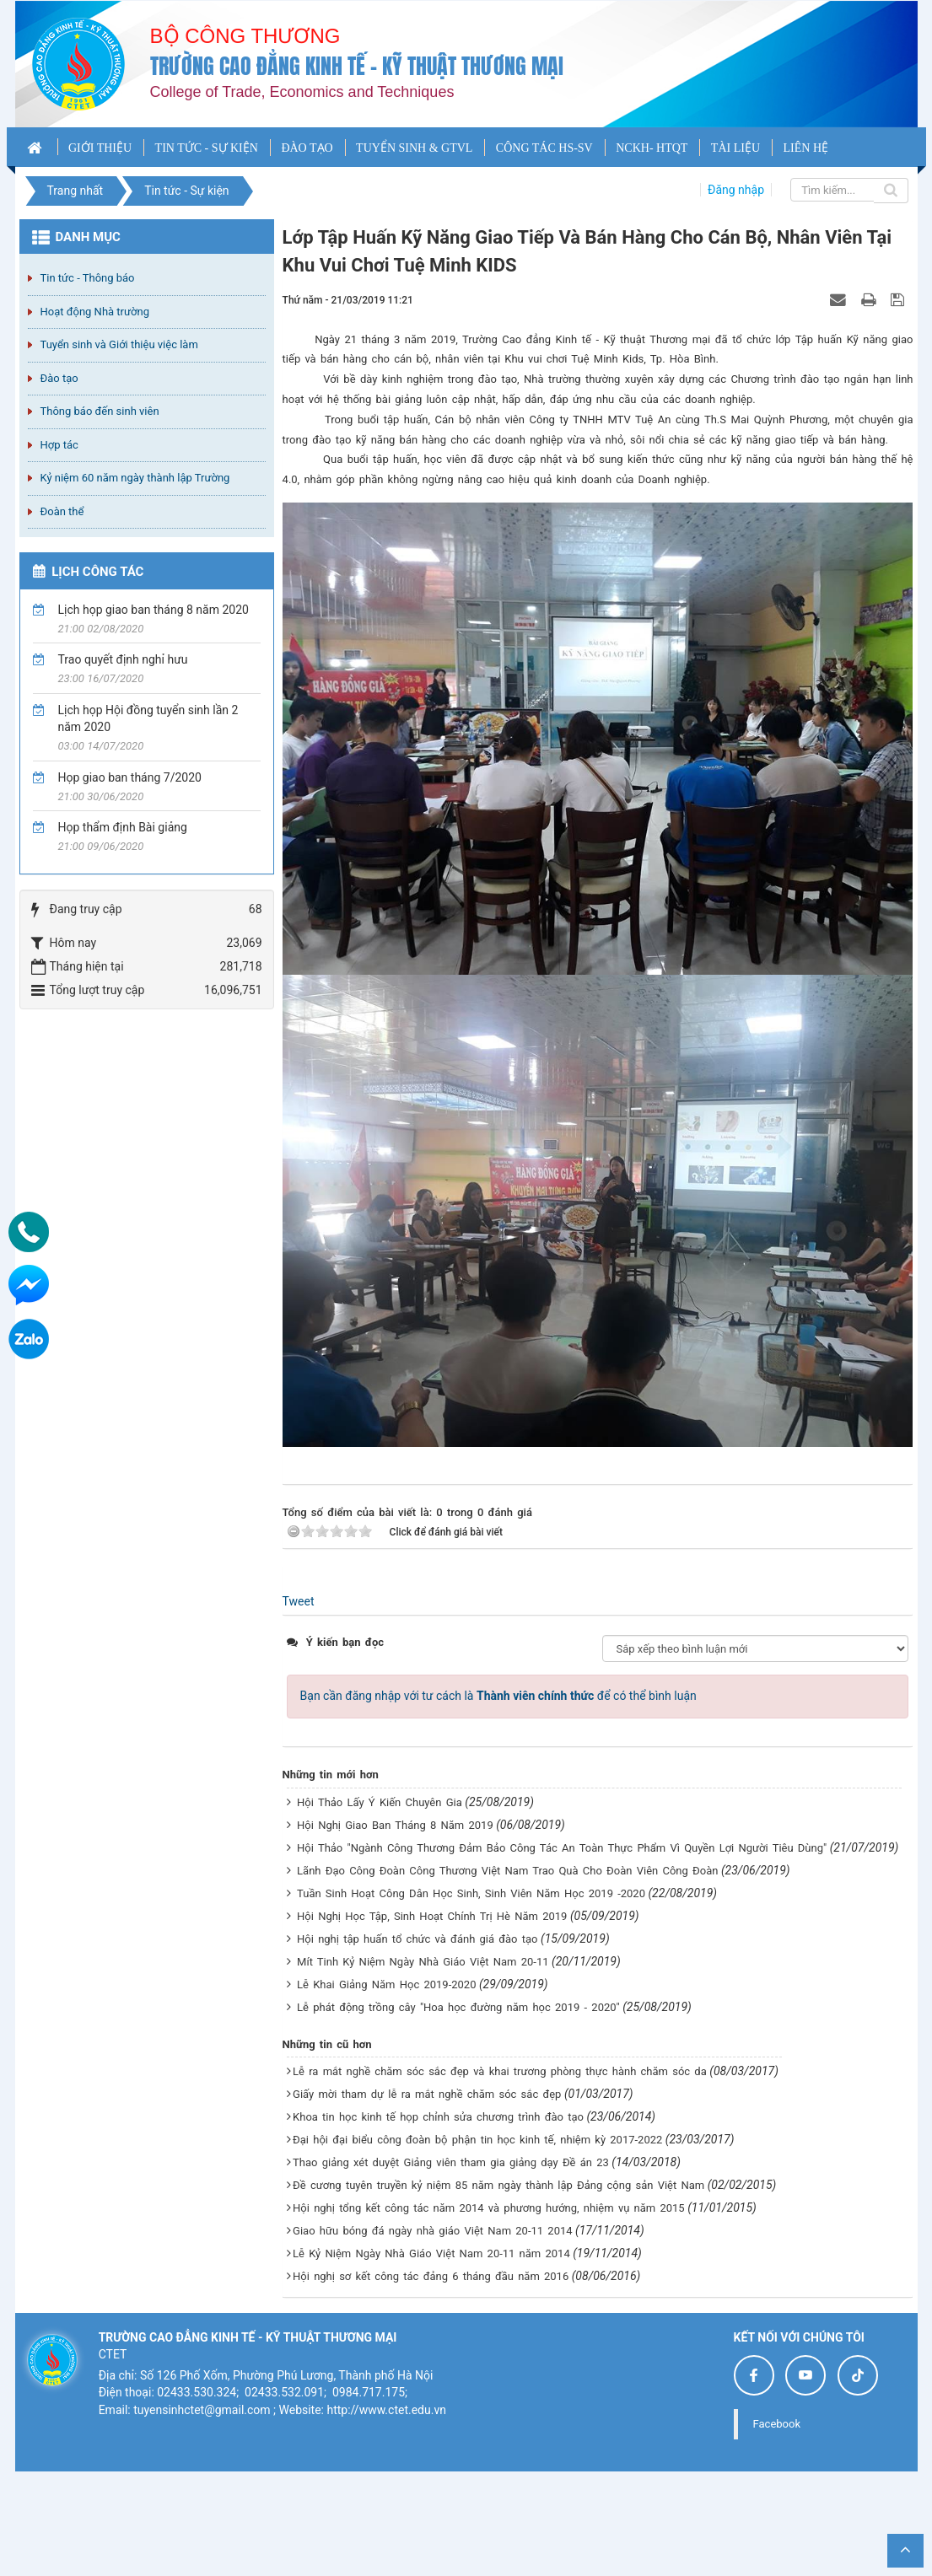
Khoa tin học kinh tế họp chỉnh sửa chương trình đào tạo (438, 2117)
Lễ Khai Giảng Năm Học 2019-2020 (386, 1984)
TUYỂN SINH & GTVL (414, 148)
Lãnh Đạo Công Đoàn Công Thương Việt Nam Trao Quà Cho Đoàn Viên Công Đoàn (507, 1870)
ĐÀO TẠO (306, 148)
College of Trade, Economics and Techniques (302, 91)
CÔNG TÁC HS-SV (544, 148)
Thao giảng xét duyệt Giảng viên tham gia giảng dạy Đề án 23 (451, 2162)
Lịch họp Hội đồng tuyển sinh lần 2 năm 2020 (148, 718)
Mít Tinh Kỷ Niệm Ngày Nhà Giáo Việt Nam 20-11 (422, 1961)
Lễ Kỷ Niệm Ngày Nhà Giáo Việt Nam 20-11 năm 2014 (431, 2253)
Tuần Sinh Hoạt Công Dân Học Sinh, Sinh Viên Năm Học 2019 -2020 (471, 1893)
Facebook (776, 2423)
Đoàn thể (62, 511)
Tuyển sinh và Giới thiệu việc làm (119, 344)
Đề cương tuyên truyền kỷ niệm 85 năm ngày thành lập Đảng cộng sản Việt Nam (498, 2185)
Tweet (299, 1601)
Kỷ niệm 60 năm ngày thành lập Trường (135, 477)
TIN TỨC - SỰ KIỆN (206, 148)
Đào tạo (59, 378)
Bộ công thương (245, 35)
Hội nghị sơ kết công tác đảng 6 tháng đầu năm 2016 (430, 2276)
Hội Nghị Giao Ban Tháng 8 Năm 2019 (395, 1825)
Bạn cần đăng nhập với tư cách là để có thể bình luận (498, 1695)
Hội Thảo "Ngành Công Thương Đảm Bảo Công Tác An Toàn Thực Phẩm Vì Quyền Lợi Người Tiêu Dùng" (562, 1848)
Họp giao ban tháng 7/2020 (130, 777)
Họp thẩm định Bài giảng (122, 827)
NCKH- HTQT (651, 148)
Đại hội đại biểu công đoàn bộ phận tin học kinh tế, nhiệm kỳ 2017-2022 (477, 2139)
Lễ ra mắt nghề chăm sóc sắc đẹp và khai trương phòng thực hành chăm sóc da (500, 2071)
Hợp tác (59, 444)
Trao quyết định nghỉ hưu (123, 659)
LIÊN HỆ (806, 148)
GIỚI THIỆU (100, 148)
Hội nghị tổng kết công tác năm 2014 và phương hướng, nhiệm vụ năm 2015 (489, 2208)
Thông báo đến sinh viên (99, 411)
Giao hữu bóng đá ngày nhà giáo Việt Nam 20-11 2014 (433, 2230)
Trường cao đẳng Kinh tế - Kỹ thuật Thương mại (356, 66)
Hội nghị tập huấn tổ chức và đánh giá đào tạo (417, 1939)
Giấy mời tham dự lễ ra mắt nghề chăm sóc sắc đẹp (427, 2094)
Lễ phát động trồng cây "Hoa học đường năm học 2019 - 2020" (458, 2007)
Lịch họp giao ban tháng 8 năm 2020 (153, 609)
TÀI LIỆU (735, 148)
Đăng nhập (736, 189)
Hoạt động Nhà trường (94, 311)
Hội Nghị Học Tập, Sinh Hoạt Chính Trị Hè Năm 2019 (432, 1916)
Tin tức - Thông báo (87, 278)
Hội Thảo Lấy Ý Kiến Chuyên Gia (379, 1802)
